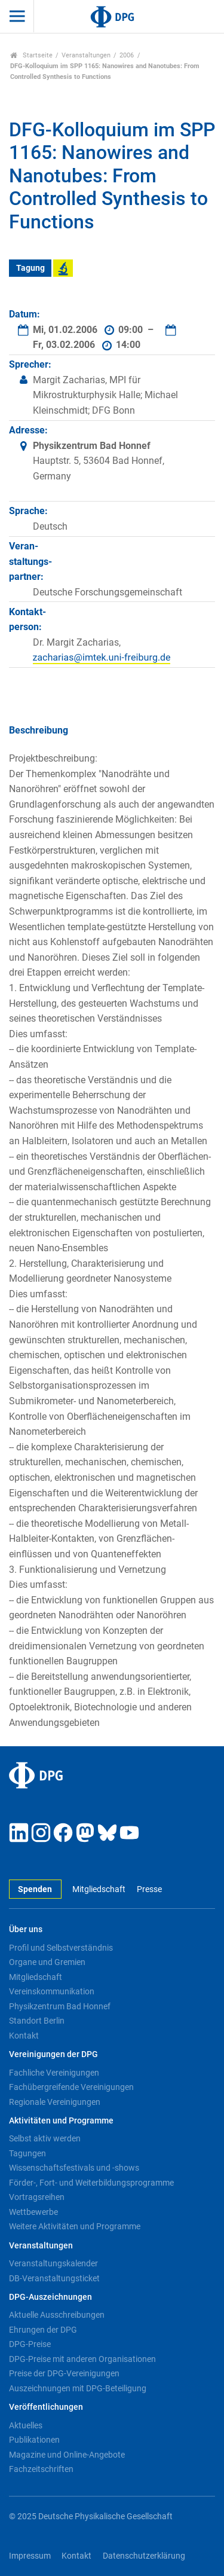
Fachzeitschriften (41, 2469)
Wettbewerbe (33, 2212)
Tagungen (27, 2153)
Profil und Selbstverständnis (61, 1947)
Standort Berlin (37, 2020)
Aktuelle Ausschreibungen (57, 2315)
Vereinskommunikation (51, 1991)
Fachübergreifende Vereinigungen (71, 2087)
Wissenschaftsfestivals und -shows (74, 2167)
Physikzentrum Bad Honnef (60, 2006)
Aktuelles (25, 2425)
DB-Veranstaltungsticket (54, 2278)
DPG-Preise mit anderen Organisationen (82, 2359)
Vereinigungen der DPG (53, 2054)
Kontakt (24, 2035)
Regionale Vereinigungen (54, 2102)
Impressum (30, 2556)
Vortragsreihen (37, 2197)
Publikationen (34, 2439)
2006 (126, 55)
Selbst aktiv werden (45, 2138)
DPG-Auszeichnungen (50, 2297)
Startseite (31, 55)
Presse (149, 1889)
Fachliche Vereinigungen (54, 2072)
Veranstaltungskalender (53, 2263)
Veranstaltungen (86, 55)
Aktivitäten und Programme (61, 2121)
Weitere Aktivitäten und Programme (74, 2226)
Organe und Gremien (47, 1962)
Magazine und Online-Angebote (67, 2454)
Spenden (35, 1889)
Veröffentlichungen (46, 2407)
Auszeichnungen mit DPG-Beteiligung (77, 2388)
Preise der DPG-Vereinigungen (64, 2373)
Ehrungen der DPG (43, 2329)
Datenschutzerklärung (144, 2556)
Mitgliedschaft (98, 1889)
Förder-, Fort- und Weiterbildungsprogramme (91, 2182)
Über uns (25, 1929)
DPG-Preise (30, 2344)
